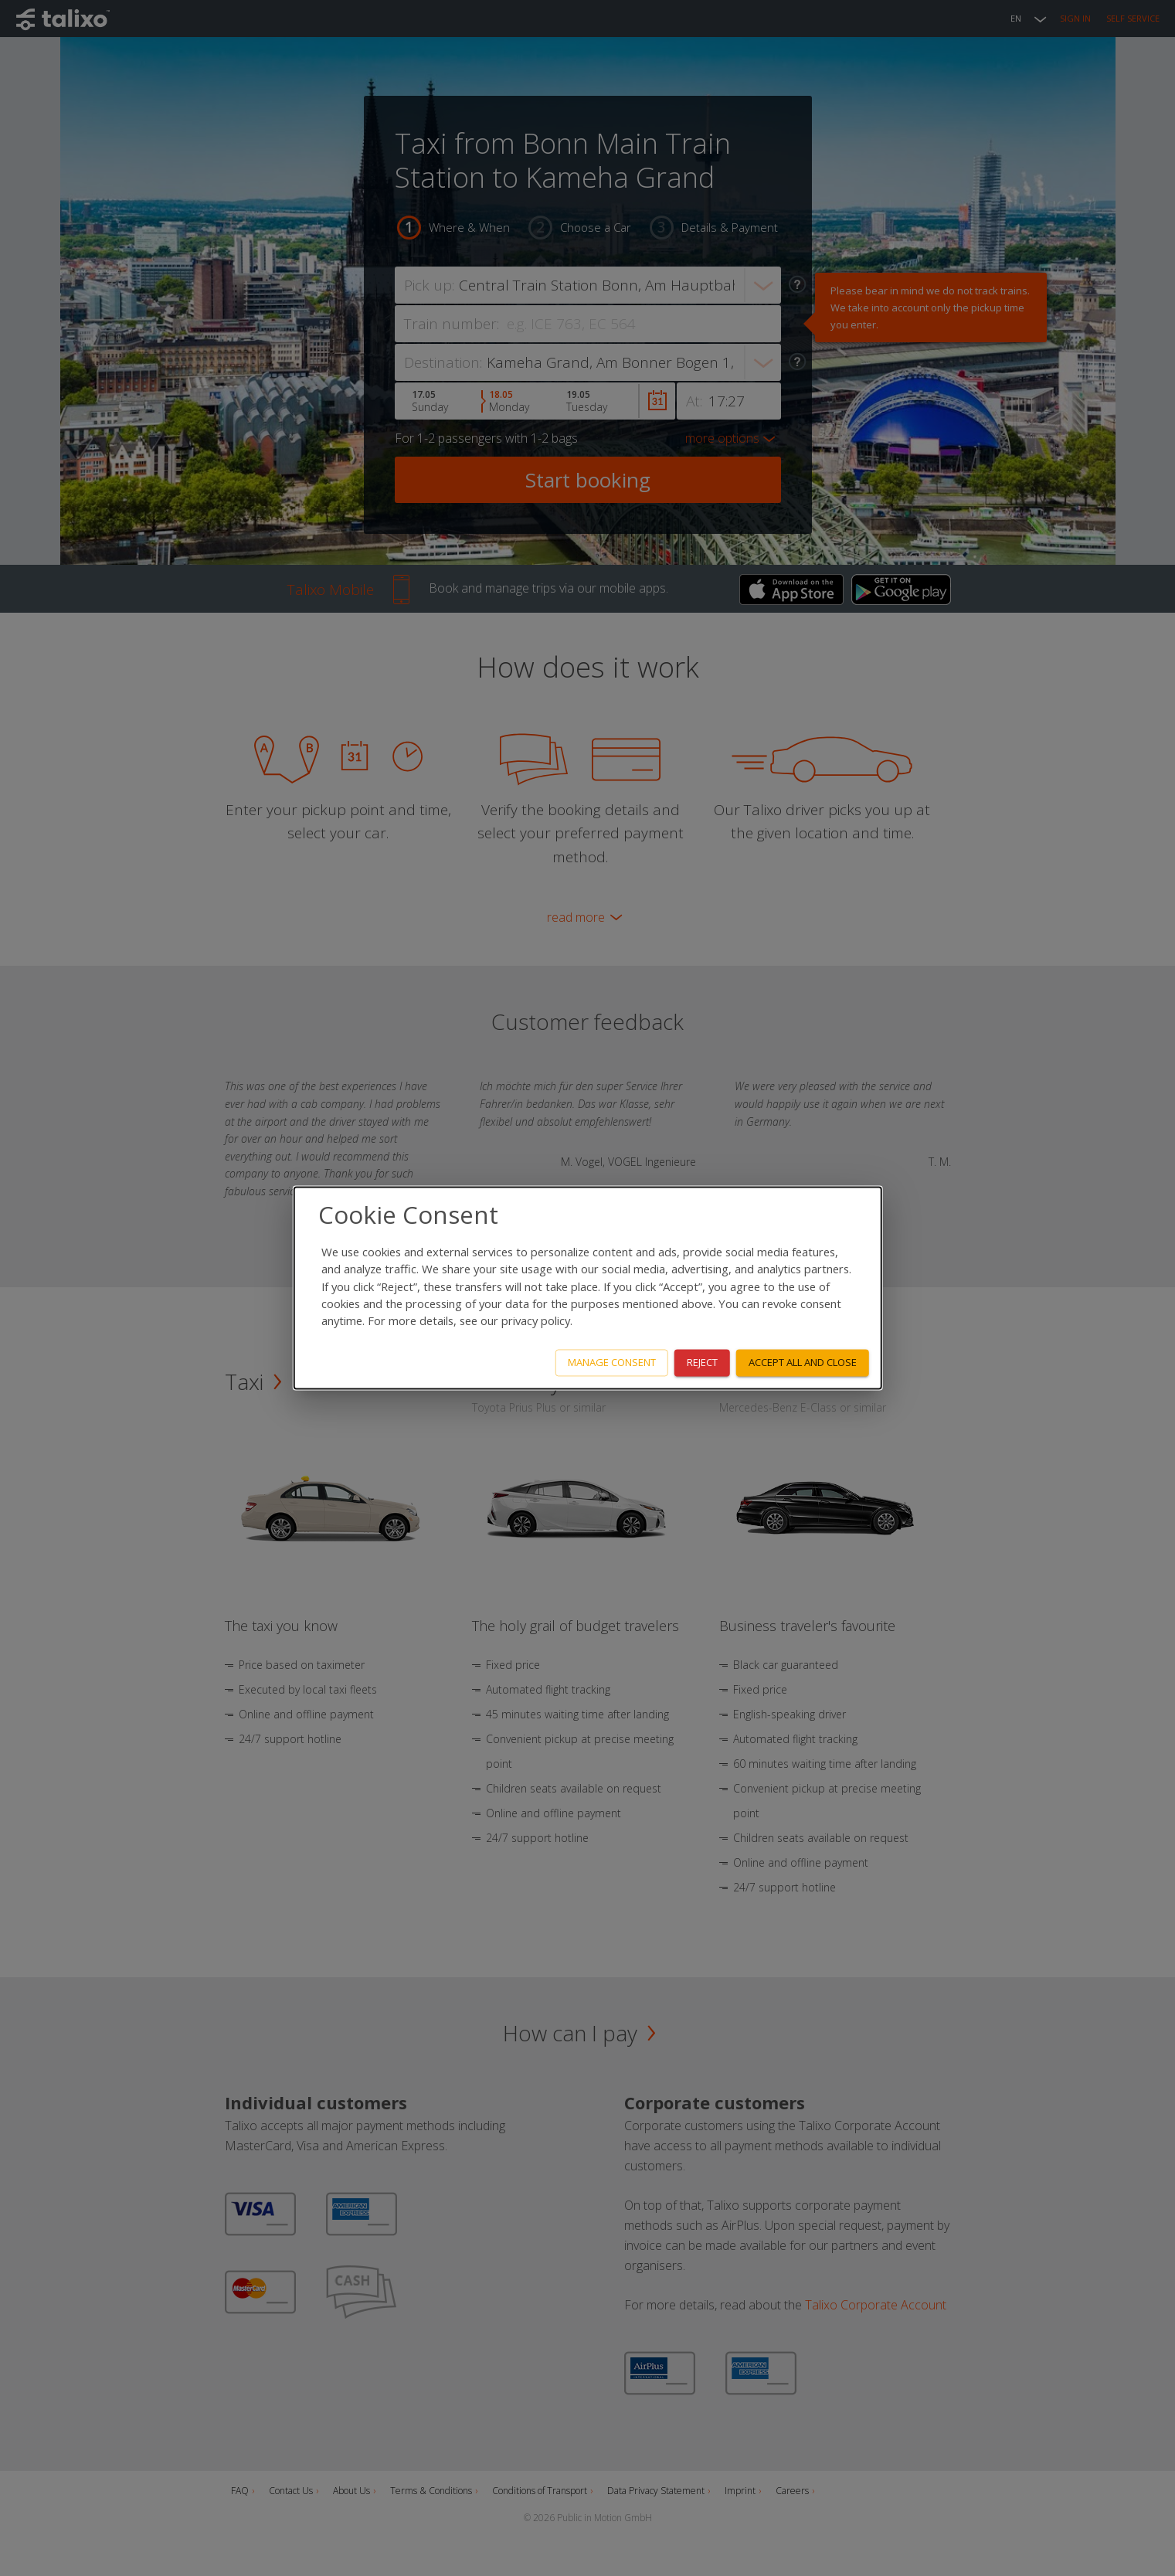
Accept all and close (803, 1363)
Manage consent (612, 1363)
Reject (702, 1363)
